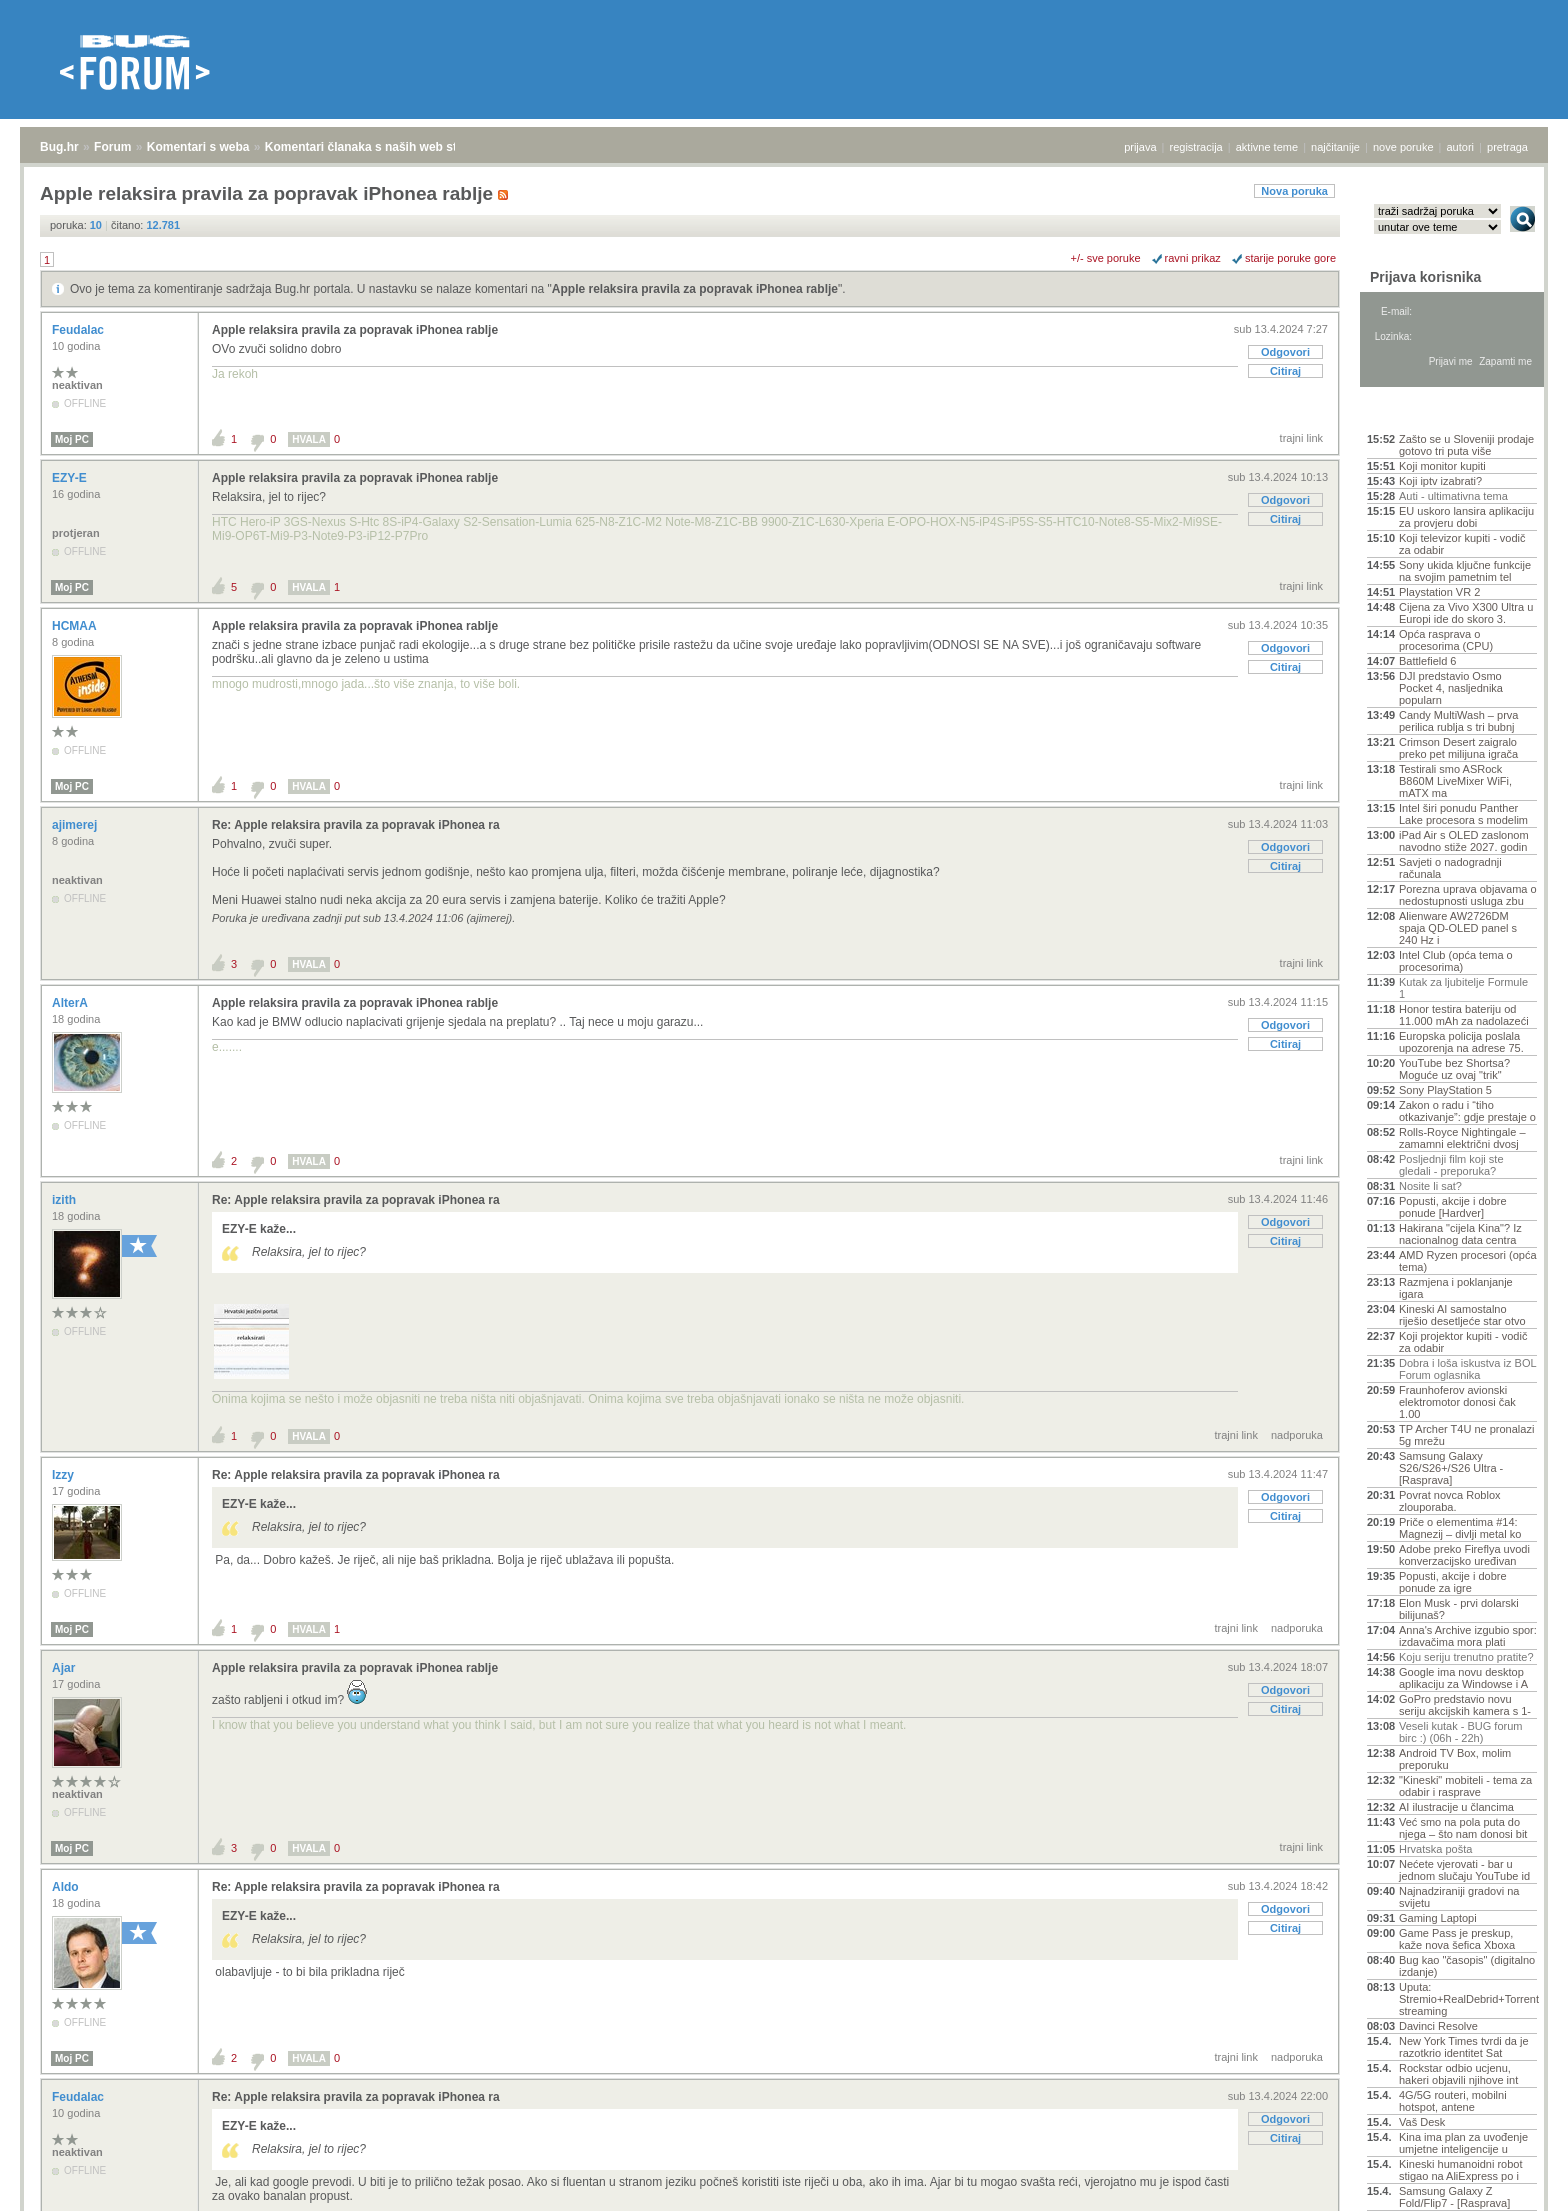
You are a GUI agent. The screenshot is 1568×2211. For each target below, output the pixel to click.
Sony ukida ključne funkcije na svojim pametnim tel (1465, 571)
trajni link (1301, 438)
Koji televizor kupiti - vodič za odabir (1462, 544)
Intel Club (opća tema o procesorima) (1456, 961)
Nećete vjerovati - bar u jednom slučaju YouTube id (1464, 1870)
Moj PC (72, 439)
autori (1461, 147)
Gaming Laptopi (1438, 1918)
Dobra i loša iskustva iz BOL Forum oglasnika (1467, 1369)
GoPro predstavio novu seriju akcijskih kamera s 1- (1465, 1705)
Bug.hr (59, 147)
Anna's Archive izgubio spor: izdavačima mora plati (1468, 1636)
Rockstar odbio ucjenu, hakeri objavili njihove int (1458, 2074)
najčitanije (1335, 147)
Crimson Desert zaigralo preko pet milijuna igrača (1458, 748)
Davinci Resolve (1438, 2026)
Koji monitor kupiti (1442, 466)
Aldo (67, 1887)
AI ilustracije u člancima (1456, 1807)
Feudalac (79, 330)
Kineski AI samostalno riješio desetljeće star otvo (1462, 1315)
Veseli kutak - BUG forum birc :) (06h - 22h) (1461, 1732)
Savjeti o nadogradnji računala (1450, 868)
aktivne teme (1267, 147)
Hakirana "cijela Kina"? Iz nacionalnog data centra (1460, 1234)
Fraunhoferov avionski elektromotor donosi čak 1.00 (1457, 1402)
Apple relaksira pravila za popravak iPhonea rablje (695, 289)
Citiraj (1285, 371)
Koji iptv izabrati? (1440, 481)
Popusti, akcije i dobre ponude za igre (1453, 1582)
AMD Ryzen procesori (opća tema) (1468, 1261)
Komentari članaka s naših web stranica (378, 147)
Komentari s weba (198, 147)
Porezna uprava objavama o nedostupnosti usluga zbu (1468, 895)
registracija (1196, 147)
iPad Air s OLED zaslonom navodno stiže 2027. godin (1464, 841)
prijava (1140, 147)
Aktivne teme (1413, 412)
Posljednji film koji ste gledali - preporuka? (1451, 1165)
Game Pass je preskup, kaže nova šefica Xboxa (1457, 1939)
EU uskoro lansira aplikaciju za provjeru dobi (1466, 517)
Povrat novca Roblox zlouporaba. (1450, 1501)
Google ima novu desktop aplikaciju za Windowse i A (1463, 1678)
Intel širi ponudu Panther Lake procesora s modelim (1463, 814)
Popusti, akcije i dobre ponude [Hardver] (1453, 1207)
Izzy (64, 1475)
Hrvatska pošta (1435, 1849)
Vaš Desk (1422, 2122)
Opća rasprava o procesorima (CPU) (1446, 640)
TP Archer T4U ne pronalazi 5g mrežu (1466, 1435)
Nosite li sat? (1430, 1186)
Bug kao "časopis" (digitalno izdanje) (1467, 1966)
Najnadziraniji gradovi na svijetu (1459, 1897)
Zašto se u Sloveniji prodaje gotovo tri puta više (1466, 445)
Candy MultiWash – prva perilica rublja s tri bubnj (1458, 721)
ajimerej (76, 825)
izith (65, 1200)
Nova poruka (1294, 191)
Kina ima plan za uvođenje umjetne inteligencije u (1463, 2143)
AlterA (71, 1003)
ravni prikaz (1193, 258)
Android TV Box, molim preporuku (1455, 1759)
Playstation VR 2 (1439, 592)
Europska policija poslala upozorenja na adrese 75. (1461, 1042)
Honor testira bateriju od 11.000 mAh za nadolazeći (1464, 1015)
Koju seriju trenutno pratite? (1466, 1657)
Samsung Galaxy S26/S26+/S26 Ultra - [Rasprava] (1451, 1468)
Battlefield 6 (1427, 661)
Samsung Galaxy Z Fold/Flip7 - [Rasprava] (1454, 2197)
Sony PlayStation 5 (1445, 1090)
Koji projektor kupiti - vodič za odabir (1463, 1342)
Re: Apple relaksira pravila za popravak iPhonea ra (356, 825)
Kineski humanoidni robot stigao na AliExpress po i (1461, 2170)
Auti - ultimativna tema (1453, 496)
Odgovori (1285, 352)
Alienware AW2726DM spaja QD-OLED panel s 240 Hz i (1458, 928)
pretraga (1507, 147)
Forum (112, 147)
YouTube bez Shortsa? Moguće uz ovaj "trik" (1454, 1069)
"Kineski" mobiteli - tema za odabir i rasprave (1465, 1786)
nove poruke (1403, 147)
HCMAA (76, 626)
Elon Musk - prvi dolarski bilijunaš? (1459, 1609)
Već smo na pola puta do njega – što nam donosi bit (1463, 1828)
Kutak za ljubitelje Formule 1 (1463, 988)
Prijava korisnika (1425, 277)
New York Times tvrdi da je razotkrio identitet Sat (1464, 2047)
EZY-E (71, 478)
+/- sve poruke (1106, 258)
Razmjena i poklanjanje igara (1456, 1288)
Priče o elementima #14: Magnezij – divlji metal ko (1460, 1528)
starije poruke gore (1290, 258)
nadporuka (1297, 1435)
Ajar (65, 1668)
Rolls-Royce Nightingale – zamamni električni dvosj (1462, 1138)
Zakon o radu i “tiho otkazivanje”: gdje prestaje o (1467, 1111)
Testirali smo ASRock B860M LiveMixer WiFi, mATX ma (1455, 781)
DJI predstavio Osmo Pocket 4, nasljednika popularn (1451, 688)
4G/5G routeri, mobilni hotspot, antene (1453, 2101)
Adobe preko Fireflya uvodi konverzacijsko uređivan (1464, 1555)
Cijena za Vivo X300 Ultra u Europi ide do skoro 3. (1466, 613)
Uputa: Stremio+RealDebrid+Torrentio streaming (1468, 1999)
